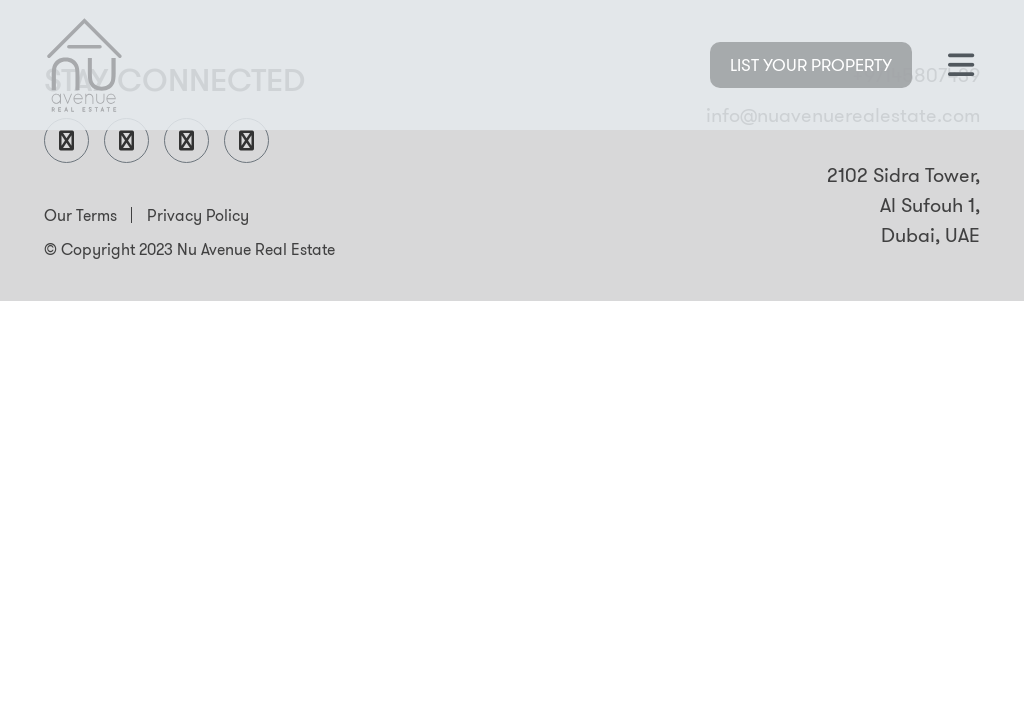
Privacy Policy (198, 215)
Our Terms (80, 215)
